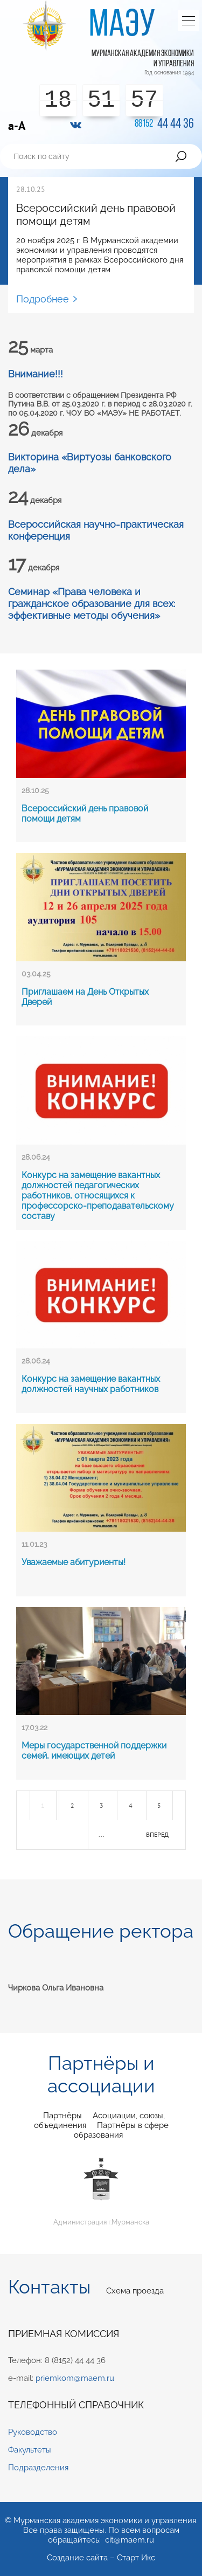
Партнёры (62, 2115)
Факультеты (29, 2450)
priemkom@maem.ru (75, 2378)
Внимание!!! (35, 374)
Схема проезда (135, 2291)
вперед (157, 1834)
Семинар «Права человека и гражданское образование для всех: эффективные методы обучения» (91, 603)
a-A (16, 125)
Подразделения (38, 2467)
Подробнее (42, 299)
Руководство (32, 2432)
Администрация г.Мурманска (101, 2191)
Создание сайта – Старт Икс (101, 2558)
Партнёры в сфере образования (121, 2130)
